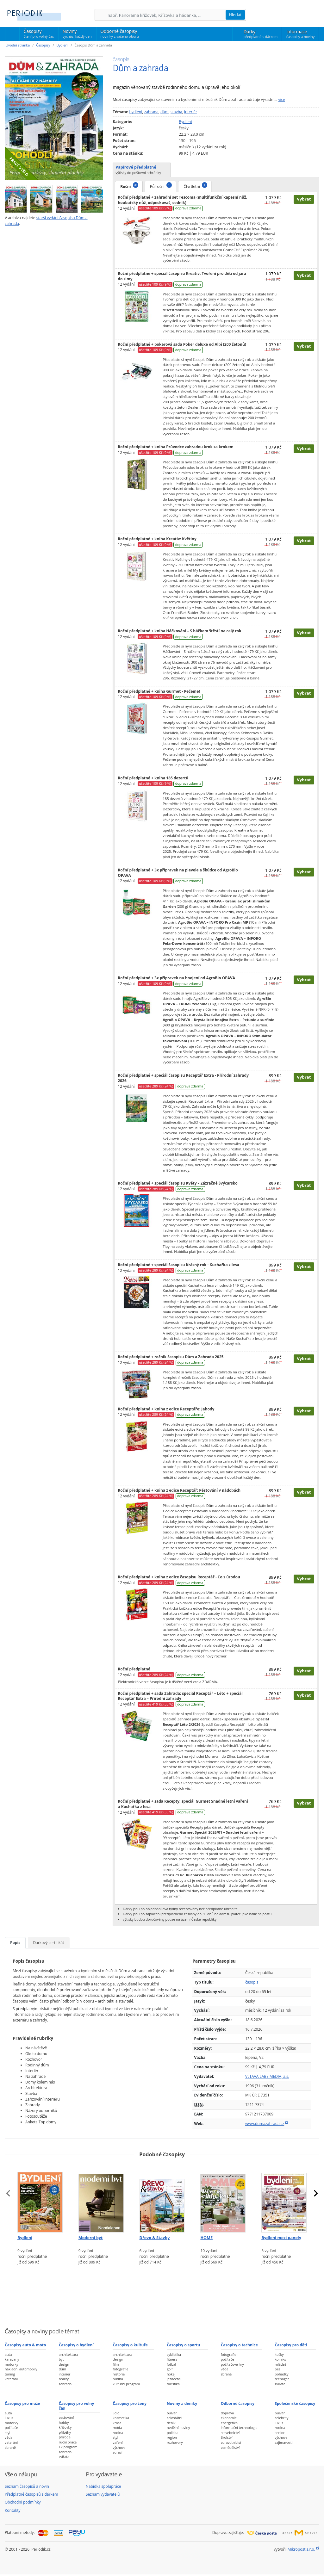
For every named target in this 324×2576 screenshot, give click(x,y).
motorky (11, 2364)
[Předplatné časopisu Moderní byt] (101, 2197)
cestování (66, 2417)
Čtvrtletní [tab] (195, 185)
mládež (280, 2364)
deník (171, 2422)
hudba (118, 2378)
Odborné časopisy (119, 33)
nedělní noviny (178, 2427)
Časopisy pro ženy (129, 2403)
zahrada (151, 112)
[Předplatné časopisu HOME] (223, 2197)
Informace (300, 33)
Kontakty (12, 2510)
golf (170, 2369)
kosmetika (121, 2417)
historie (119, 2374)
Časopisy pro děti (291, 2345)
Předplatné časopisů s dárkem (31, 2494)
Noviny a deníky (182, 2403)
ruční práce (68, 2442)
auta (8, 2354)
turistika (173, 2383)
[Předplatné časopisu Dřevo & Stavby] (162, 2197)
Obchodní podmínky (23, 2502)
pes (277, 2369)
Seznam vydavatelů (103, 2494)
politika (172, 2432)
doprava (227, 2413)
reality (64, 2378)
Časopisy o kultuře (130, 2345)
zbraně (226, 2374)
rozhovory (175, 2442)
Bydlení (62, 45)
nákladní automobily (21, 2369)
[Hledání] (166, 15)
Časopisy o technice (239, 2345)
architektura (68, 2354)
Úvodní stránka (18, 45)
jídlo (116, 2413)
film (116, 2364)
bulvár (172, 2413)
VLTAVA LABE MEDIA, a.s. (267, 2076)
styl (7, 2432)
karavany (12, 2359)
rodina (118, 2432)
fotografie (120, 2369)
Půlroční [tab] (161, 185)
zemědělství (230, 2447)
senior (279, 2432)
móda (117, 2427)
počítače (227, 2359)
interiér (190, 112)
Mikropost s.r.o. (301, 2549)
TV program (68, 2446)
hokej (171, 2374)
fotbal (171, 2364)
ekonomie (229, 2417)
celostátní (174, 2417)
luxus (9, 2417)
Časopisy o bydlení (76, 2345)
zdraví (117, 2452)
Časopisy (39, 34)
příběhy (65, 2432)
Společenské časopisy (295, 2403)
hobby (64, 2422)
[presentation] (8, 2193)
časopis (251, 1982)
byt (61, 2359)
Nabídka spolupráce (103, 2486)
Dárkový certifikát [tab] (48, 1942)
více (281, 99)
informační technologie (239, 2427)
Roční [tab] (129, 185)
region (172, 2437)
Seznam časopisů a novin (27, 2486)
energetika (229, 2422)
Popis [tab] (15, 1942)
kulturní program (126, 2383)
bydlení (135, 112)
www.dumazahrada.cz (264, 2123)
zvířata (280, 2383)
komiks (280, 2359)
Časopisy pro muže (22, 2403)
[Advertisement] (162, 2302)
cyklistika (174, 2354)
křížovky (65, 2427)
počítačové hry (232, 2364)
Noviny (77, 33)
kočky (279, 2354)
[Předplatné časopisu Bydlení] (40, 2197)
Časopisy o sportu (183, 2345)
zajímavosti (283, 2442)
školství (227, 2437)
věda (224, 2369)
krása (117, 2422)
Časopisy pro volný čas (76, 2406)
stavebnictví (230, 2432)
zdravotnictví (231, 2442)
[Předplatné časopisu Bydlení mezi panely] (284, 2197)
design (64, 2364)
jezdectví (174, 2378)
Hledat (235, 14)
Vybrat (304, 199)
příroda (65, 2437)
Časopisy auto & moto (25, 2345)
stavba (176, 112)
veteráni (11, 2378)
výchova (119, 2447)
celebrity (281, 2417)
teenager (282, 2378)
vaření (117, 2442)
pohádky (281, 2374)
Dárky (260, 33)
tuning (10, 2374)
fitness (172, 2359)
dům (164, 112)
